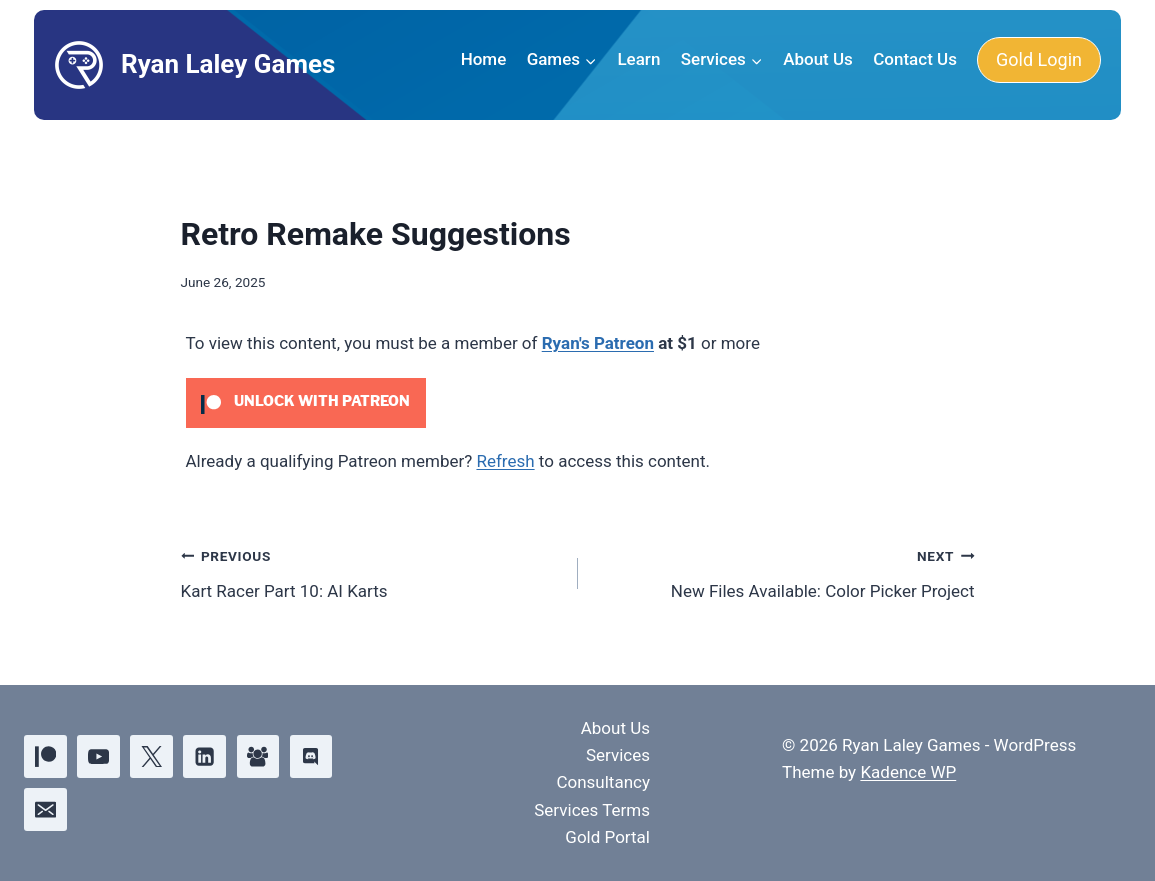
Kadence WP (908, 772)
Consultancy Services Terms (592, 795)
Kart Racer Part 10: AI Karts (371, 571)
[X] (151, 756)
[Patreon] (45, 756)
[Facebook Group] (258, 756)
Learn (638, 59)
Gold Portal (607, 837)
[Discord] (311, 756)
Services (618, 755)
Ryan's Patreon (598, 343)
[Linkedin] (204, 756)
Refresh (505, 461)
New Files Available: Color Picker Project (785, 571)
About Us (818, 59)
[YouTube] (98, 756)
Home (484, 59)
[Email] (45, 809)
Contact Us (915, 59)
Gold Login (1039, 59)
